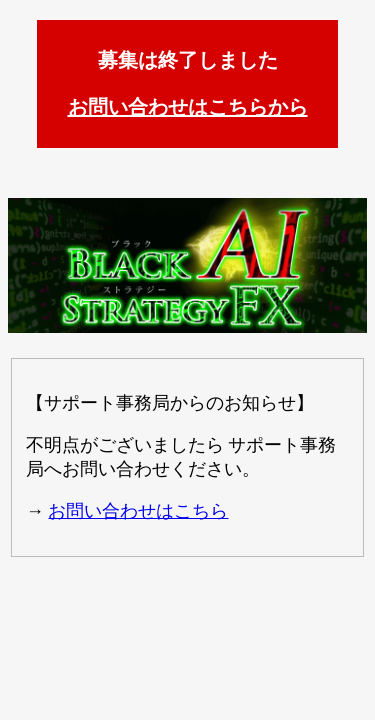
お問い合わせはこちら (138, 511)
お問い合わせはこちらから (188, 107)
